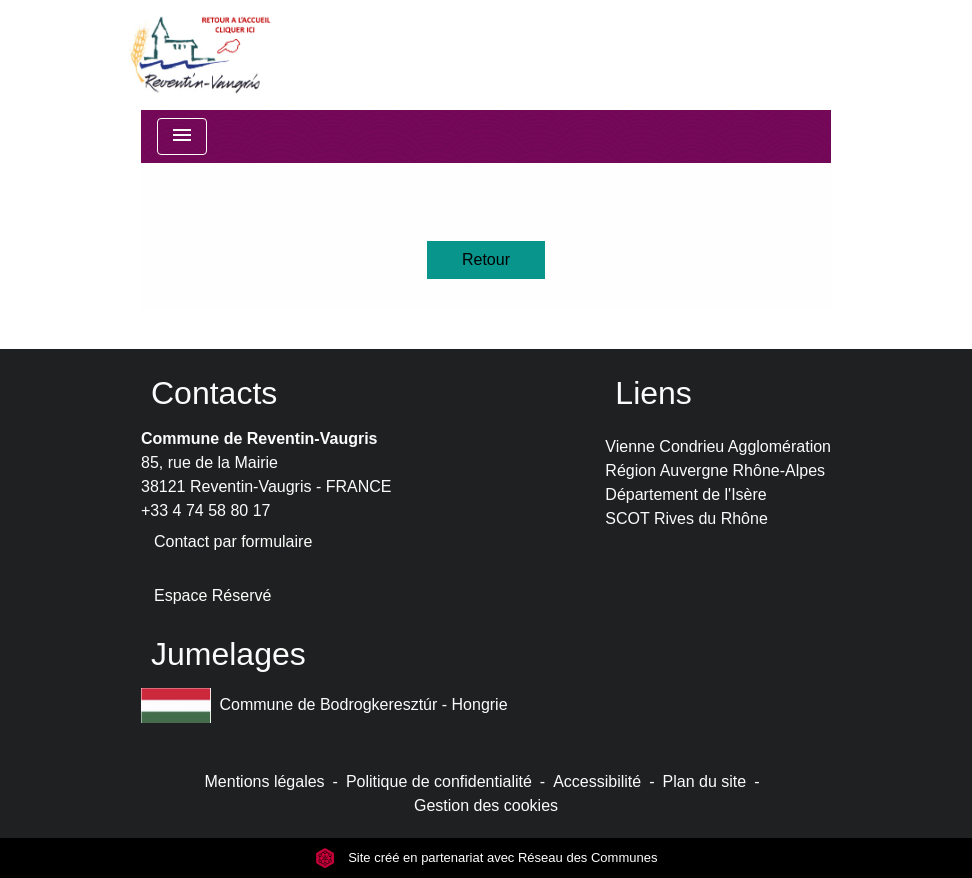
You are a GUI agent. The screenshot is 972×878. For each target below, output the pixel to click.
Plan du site (705, 781)
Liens (653, 393)
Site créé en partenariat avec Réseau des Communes (486, 857)
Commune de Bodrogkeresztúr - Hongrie (324, 705)
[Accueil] (199, 55)
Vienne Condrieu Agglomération (718, 446)
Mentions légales (265, 781)
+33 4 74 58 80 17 (205, 510)
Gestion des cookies (486, 805)
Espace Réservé (212, 595)
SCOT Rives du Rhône (686, 518)
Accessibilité (597, 781)
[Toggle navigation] (182, 136)
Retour (486, 259)
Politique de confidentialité (439, 781)
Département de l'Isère (685, 494)
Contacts (214, 393)
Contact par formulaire (233, 541)
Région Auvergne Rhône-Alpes (715, 470)
